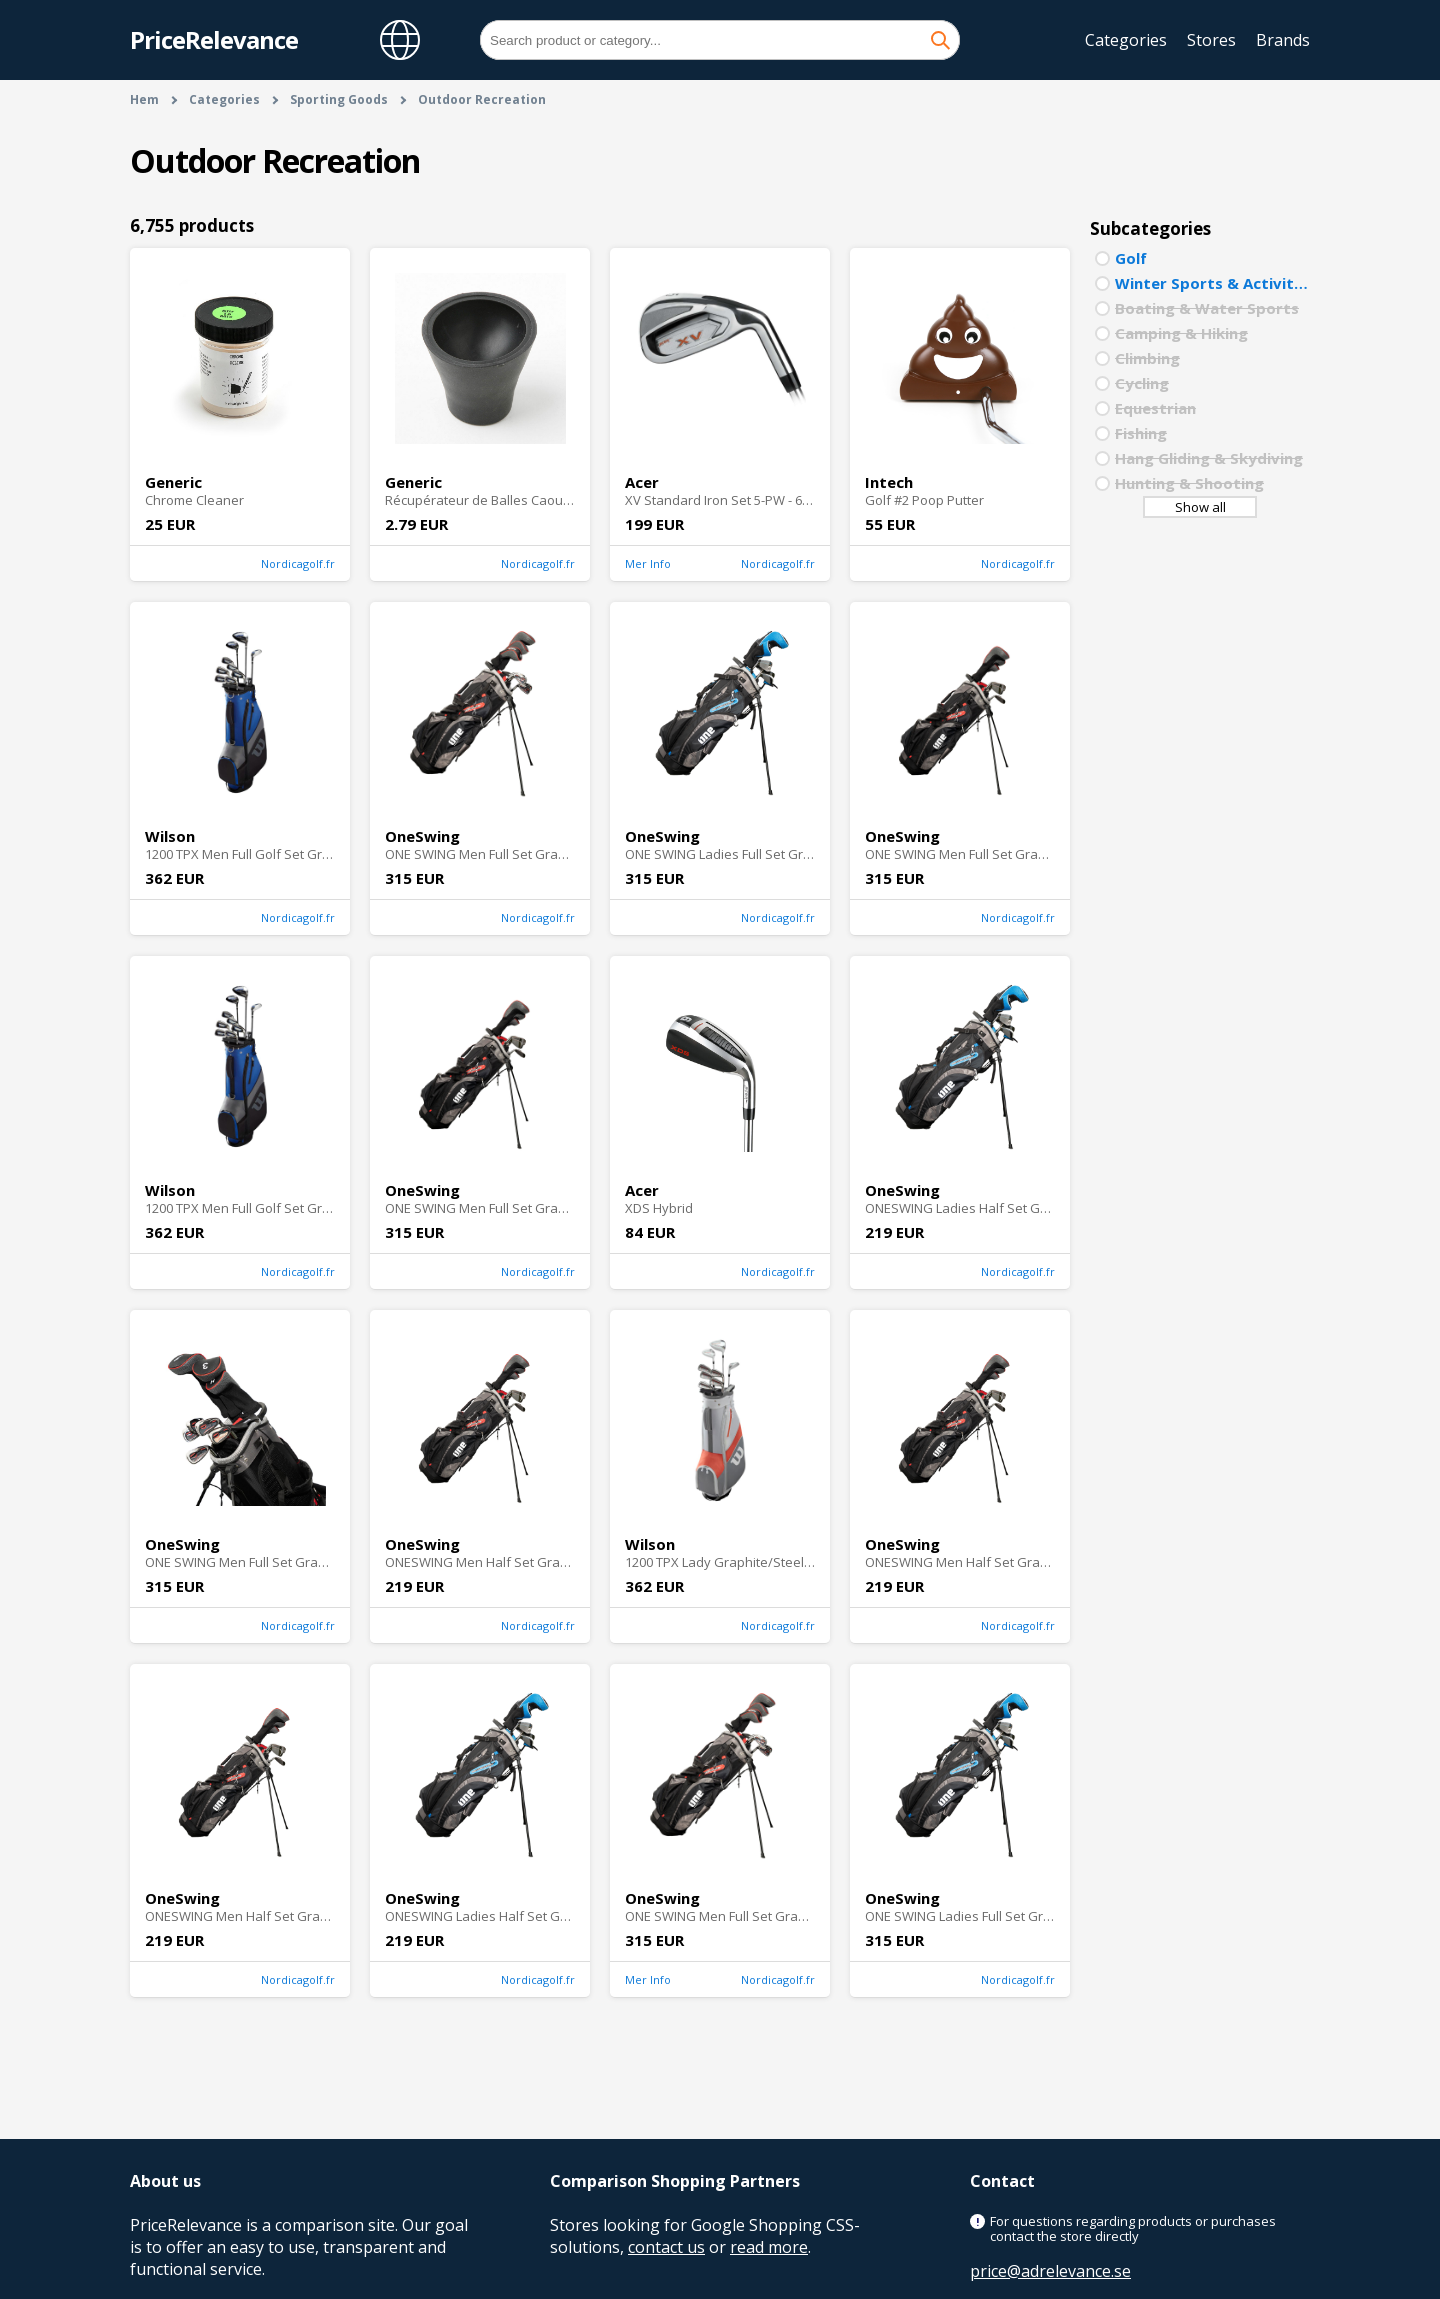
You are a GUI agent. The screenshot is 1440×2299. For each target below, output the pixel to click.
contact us (666, 2247)
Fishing (1141, 433)
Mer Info (648, 563)
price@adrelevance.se (1050, 2271)
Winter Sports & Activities (1212, 283)
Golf (1131, 258)
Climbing (1147, 358)
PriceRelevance (214, 39)
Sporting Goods (339, 99)
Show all (1200, 507)
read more (769, 2247)
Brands (1283, 40)
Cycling (1142, 383)
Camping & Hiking (1181, 333)
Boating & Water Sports (1207, 308)
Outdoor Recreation (482, 99)
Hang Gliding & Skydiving (1209, 458)
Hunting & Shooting (1189, 483)
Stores (1211, 40)
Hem (144, 99)
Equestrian (1155, 408)
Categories (1126, 40)
